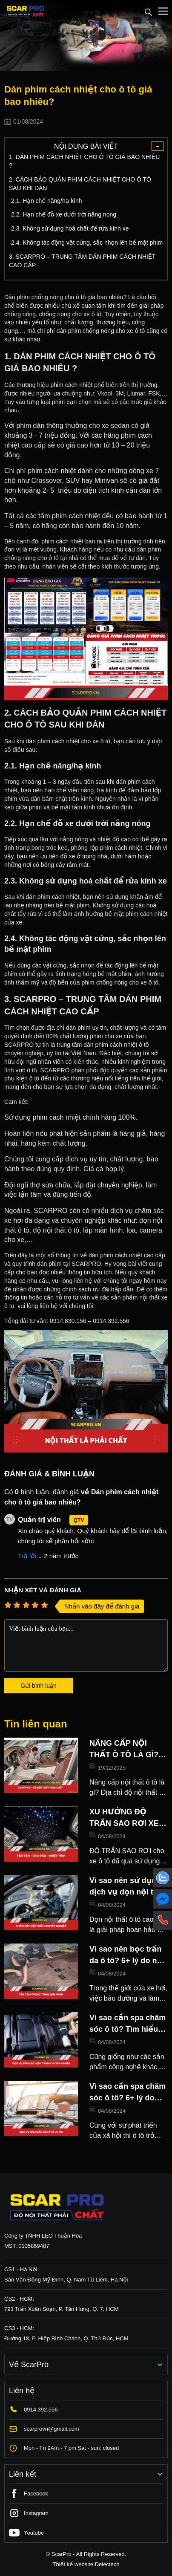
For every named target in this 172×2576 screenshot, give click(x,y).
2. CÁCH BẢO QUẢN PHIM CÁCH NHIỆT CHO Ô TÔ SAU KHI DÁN (80, 183)
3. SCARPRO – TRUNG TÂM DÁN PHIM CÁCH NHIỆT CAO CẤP (82, 261)
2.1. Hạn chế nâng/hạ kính (46, 200)
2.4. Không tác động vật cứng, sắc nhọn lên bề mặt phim (87, 242)
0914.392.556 (41, 2409)
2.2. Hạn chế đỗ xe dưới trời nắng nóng (63, 214)
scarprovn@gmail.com (51, 2429)
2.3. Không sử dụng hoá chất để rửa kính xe (70, 228)
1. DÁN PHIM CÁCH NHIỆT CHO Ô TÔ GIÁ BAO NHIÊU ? (84, 161)
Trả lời (27, 1555)
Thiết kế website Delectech (86, 2564)
